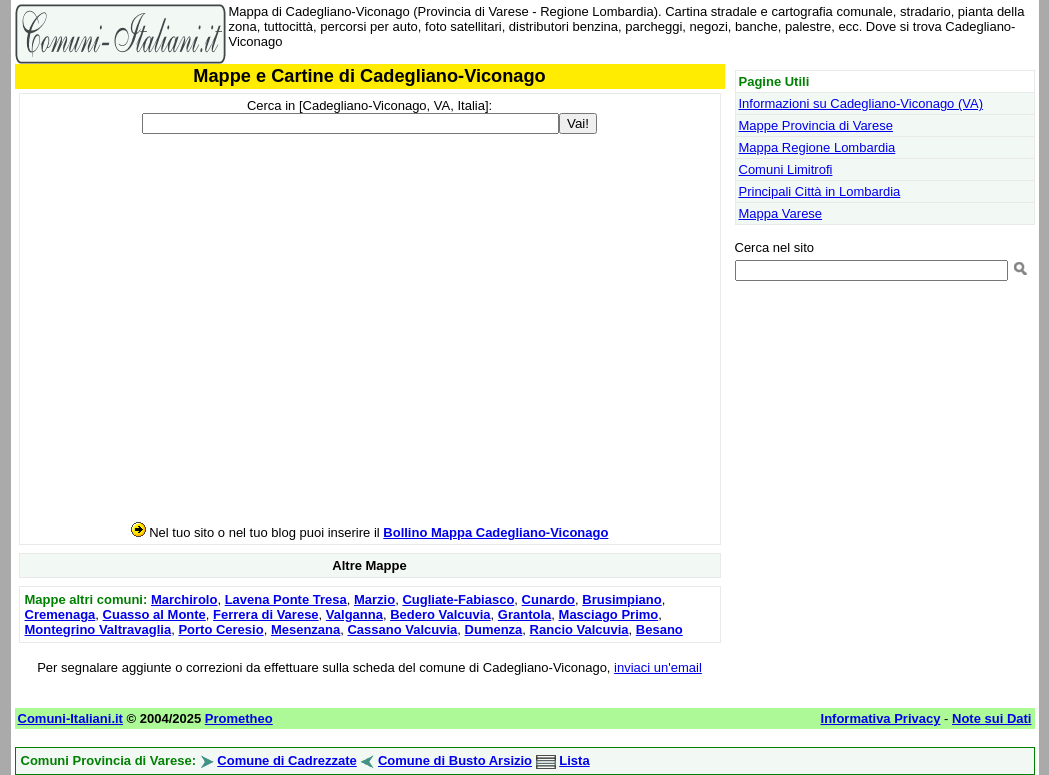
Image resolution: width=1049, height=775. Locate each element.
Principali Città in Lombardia (820, 191)
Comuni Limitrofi (786, 169)
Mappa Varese (781, 213)
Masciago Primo (609, 614)
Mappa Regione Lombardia (817, 147)
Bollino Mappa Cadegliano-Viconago (495, 532)
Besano (659, 629)
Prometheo (239, 718)
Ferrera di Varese (266, 614)
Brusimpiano (621, 599)
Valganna (354, 614)
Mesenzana (305, 629)
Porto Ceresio (220, 629)
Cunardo (548, 599)
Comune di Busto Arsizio (455, 760)
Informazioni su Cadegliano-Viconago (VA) (861, 103)
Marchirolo (184, 599)
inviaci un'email (658, 667)
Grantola (524, 614)
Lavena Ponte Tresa (286, 599)
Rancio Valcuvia (579, 629)
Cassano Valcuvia (402, 629)
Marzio (374, 599)
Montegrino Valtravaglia (98, 629)
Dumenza (494, 629)
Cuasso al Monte (154, 614)
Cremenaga (60, 614)
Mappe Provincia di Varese (816, 125)
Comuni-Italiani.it (70, 718)
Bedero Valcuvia (440, 614)
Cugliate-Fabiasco (458, 599)
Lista (574, 760)
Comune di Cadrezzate (286, 760)
